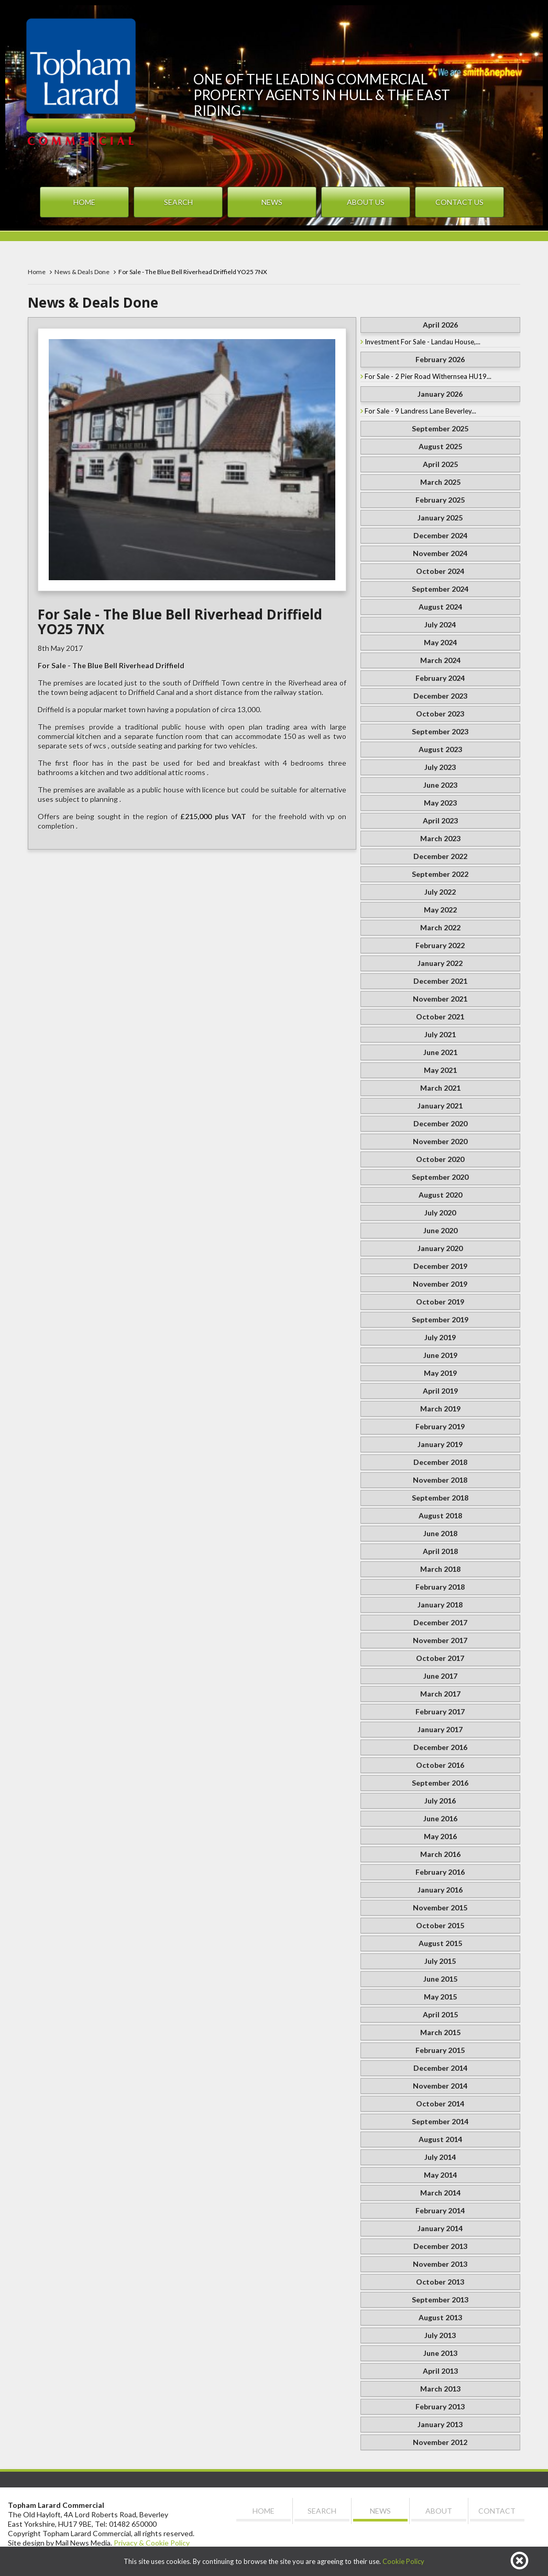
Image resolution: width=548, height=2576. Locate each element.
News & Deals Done (81, 272)
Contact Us (459, 202)
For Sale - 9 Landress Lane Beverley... (420, 411)
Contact (497, 2510)
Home (84, 202)
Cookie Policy (403, 2561)
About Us (366, 202)
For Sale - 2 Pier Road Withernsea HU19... (428, 376)
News (271, 202)
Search (178, 202)
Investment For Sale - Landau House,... (422, 342)
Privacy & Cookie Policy (152, 2542)
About (438, 2510)
